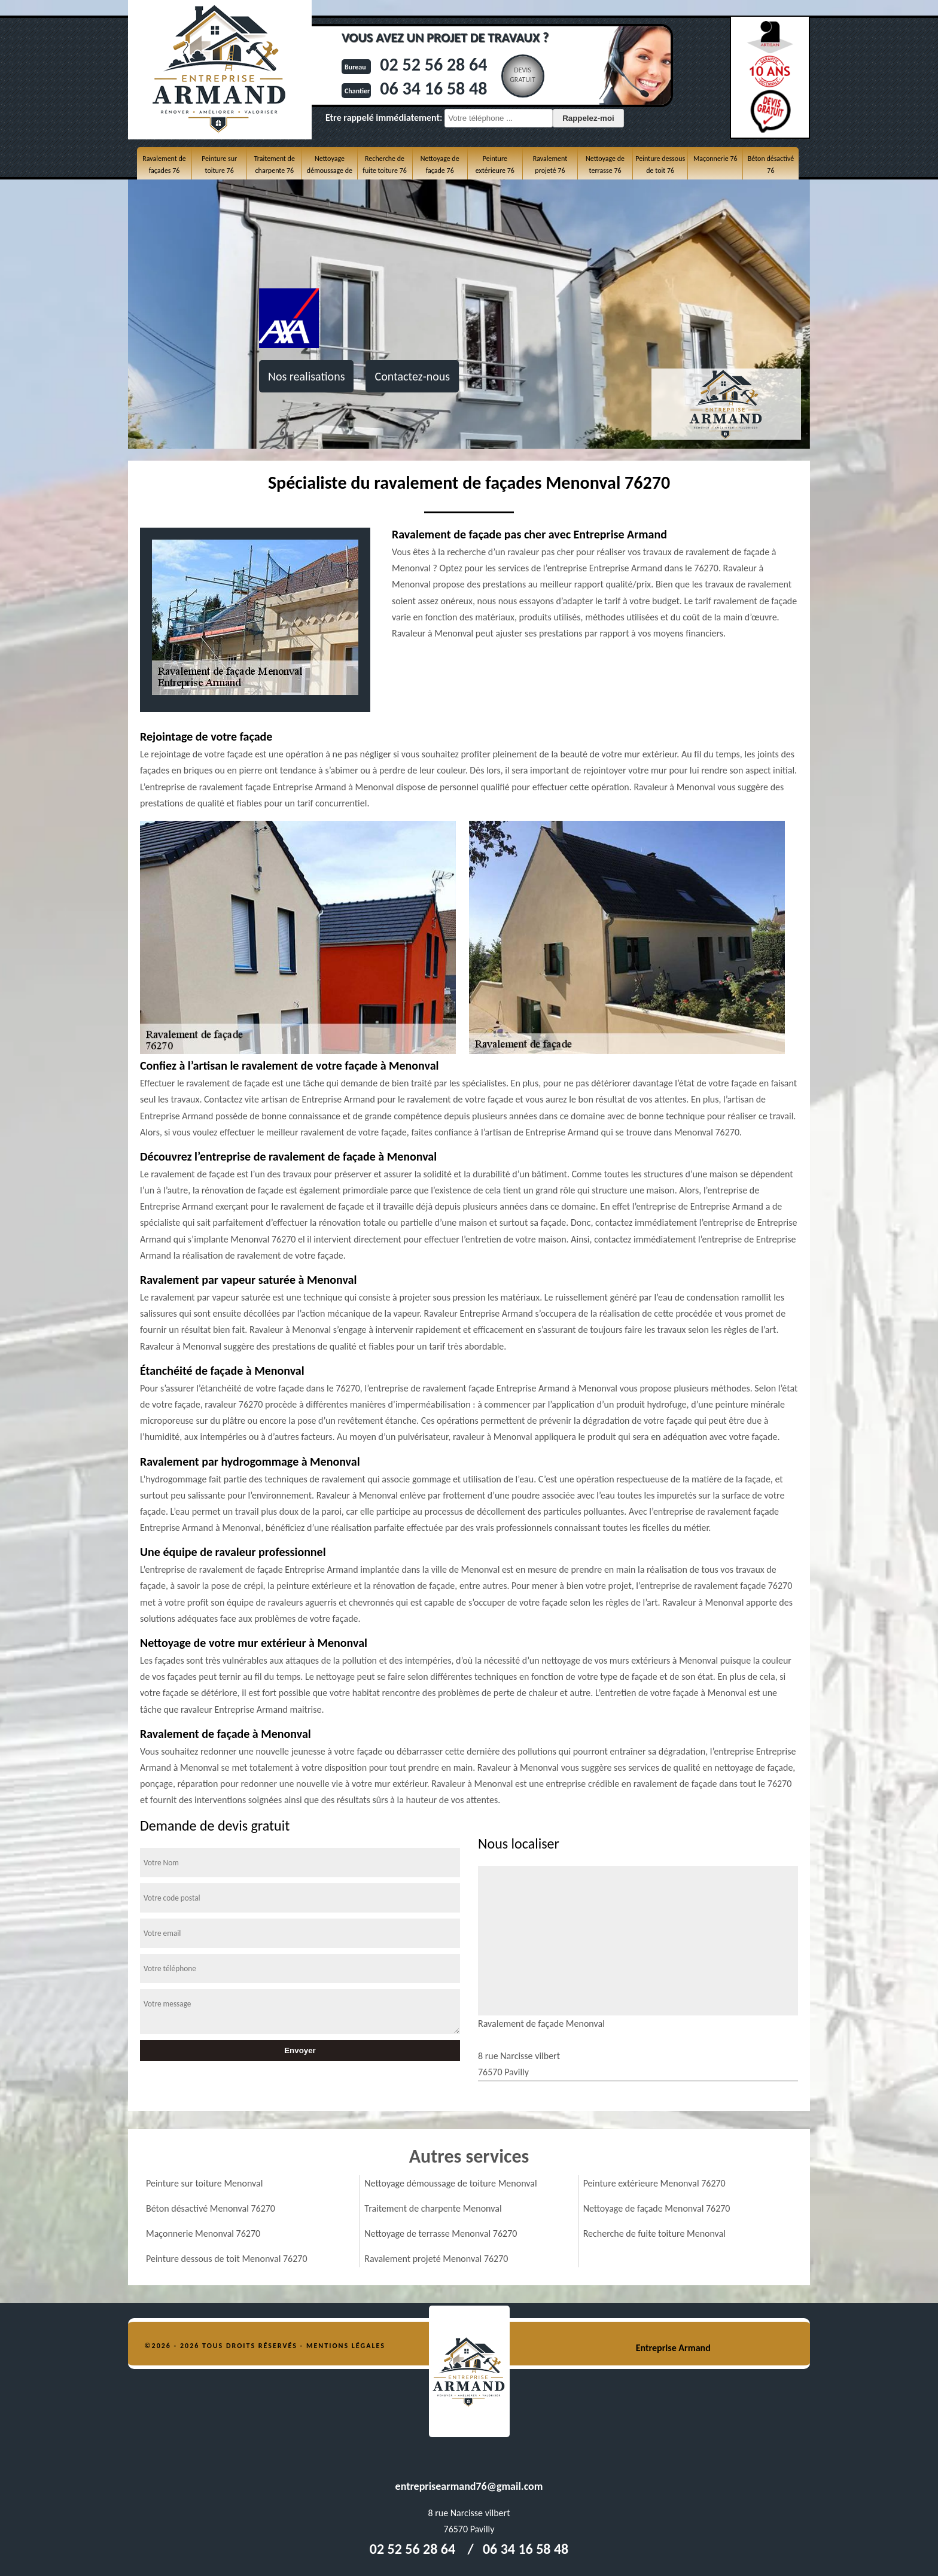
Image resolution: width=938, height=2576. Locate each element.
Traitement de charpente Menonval (432, 2208)
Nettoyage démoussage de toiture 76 (329, 170)
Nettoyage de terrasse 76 (605, 164)
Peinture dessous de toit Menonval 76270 (226, 2258)
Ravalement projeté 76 (550, 164)
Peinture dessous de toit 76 (660, 164)
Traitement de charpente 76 (274, 164)
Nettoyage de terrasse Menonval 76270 (440, 2233)
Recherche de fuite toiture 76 (384, 164)
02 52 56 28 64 (433, 64)
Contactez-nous (412, 376)
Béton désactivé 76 (771, 164)
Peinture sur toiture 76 (219, 164)
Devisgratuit (522, 75)
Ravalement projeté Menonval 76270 (436, 2258)
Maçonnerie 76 (715, 158)
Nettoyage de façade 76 (440, 164)
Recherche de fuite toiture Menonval (654, 2233)
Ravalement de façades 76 (164, 164)
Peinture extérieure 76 (495, 164)
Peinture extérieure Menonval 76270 (654, 2183)
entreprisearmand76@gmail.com (469, 2486)
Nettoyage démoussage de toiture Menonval (450, 2183)
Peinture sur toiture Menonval (204, 2183)
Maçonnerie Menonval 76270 (203, 2233)
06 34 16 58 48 (433, 88)
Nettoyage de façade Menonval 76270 (656, 2208)
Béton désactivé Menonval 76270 (210, 2208)
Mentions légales (345, 2345)
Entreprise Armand (673, 2347)
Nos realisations (306, 376)
